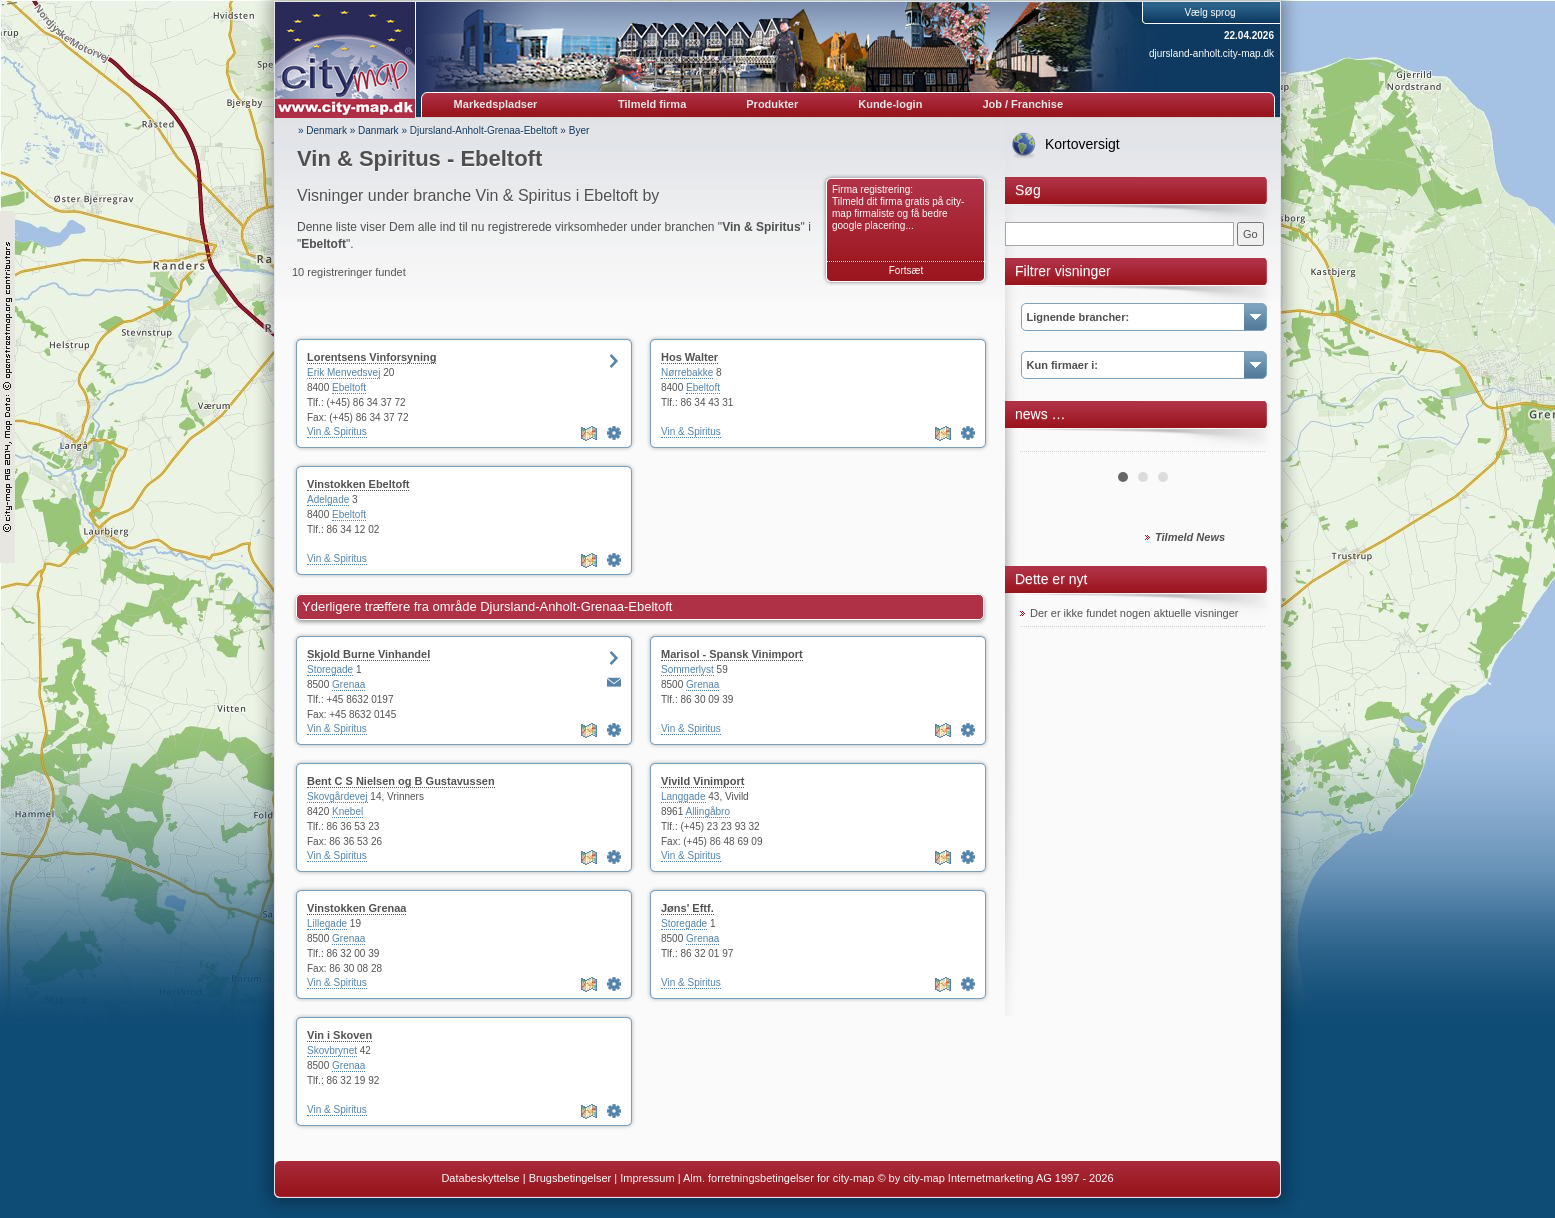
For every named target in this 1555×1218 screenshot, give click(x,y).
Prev (1046, 444)
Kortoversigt (1082, 144)
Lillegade (327, 923)
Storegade (330, 669)
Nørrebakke (687, 372)
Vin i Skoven (339, 1035)
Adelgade (328, 499)
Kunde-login (890, 104)
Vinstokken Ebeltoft (358, 484)
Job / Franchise (1022, 104)
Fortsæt (906, 270)
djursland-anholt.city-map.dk (1211, 53)
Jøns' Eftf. (687, 908)
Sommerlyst (687, 669)
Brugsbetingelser (570, 1178)
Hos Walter (689, 357)
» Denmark (322, 130)
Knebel (347, 811)
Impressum (647, 1178)
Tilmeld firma (652, 104)
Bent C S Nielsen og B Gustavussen (401, 781)
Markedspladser (496, 104)
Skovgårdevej (337, 796)
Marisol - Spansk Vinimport (732, 654)
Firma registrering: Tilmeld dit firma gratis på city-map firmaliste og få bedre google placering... (898, 207)
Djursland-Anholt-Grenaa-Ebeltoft (484, 130)
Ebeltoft (349, 387)
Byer (579, 130)
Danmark (378, 130)
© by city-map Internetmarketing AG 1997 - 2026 (995, 1178)
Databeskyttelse (480, 1178)
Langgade (683, 796)
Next (1239, 444)
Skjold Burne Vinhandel (368, 654)
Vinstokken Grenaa (356, 908)
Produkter (772, 104)
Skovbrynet (332, 1050)
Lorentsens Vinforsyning (371, 357)
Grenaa (348, 684)
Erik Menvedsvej (343, 372)
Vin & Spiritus (337, 431)
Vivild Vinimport (702, 781)
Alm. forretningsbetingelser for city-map (778, 1178)
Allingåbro (707, 811)
